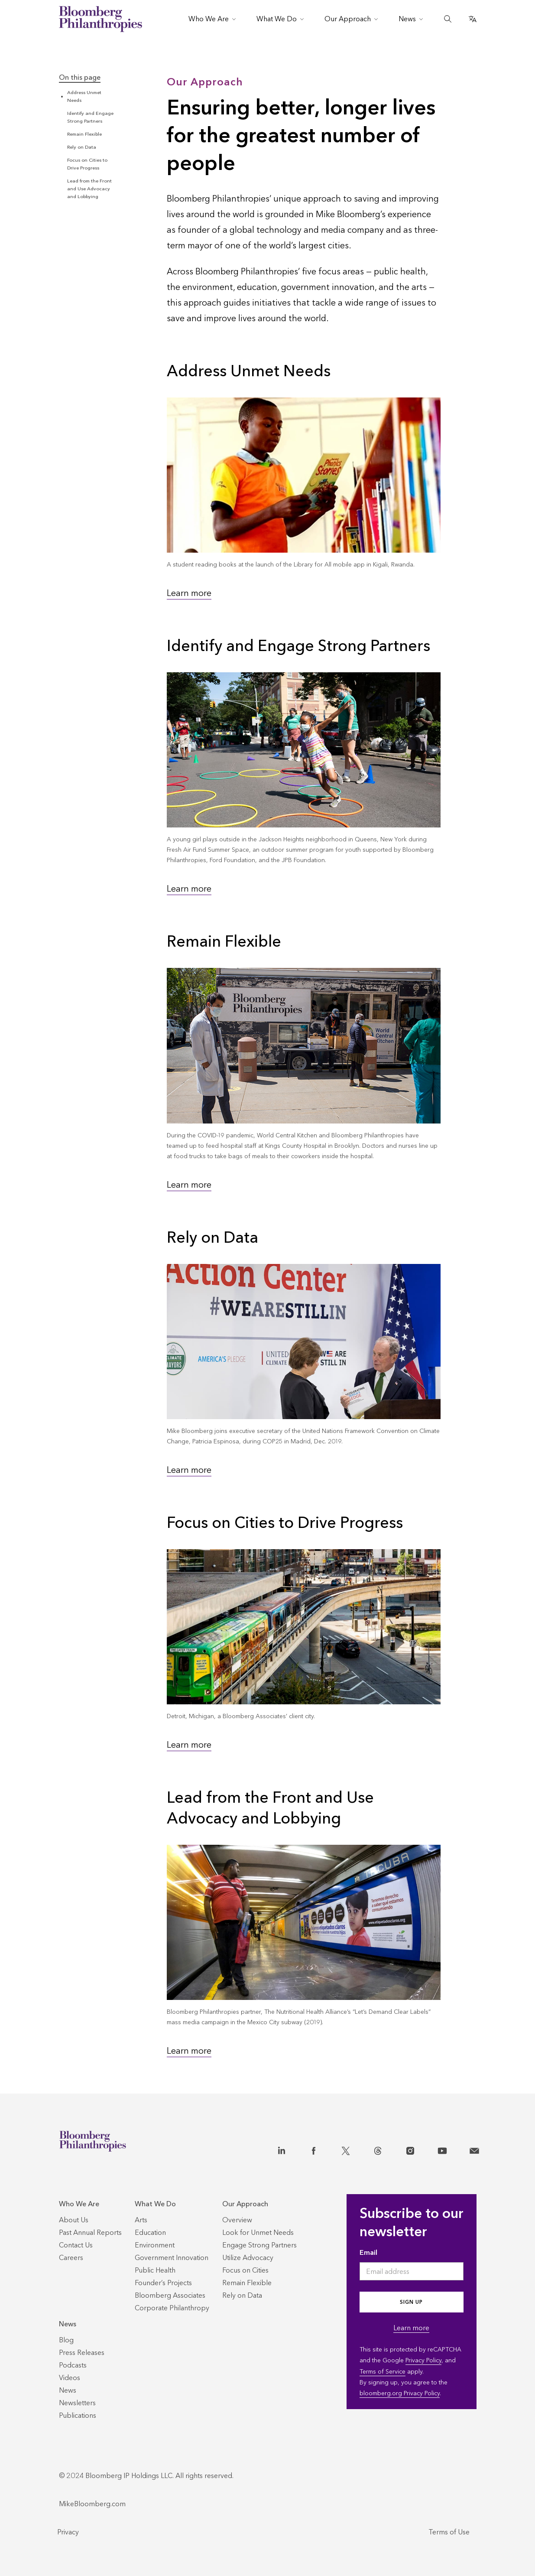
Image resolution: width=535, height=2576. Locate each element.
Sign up (411, 2302)
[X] (346, 2149)
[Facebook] (314, 2149)
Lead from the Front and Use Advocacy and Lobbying (89, 189)
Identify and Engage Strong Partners (298, 646)
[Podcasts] (73, 2365)
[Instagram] (410, 2149)
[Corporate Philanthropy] (172, 2308)
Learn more (189, 593)
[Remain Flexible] (247, 2282)
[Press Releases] (82, 2352)
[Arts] (141, 2220)
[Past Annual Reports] (90, 2232)
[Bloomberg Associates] (170, 2295)
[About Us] (74, 2220)
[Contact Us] (76, 2245)
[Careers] (71, 2257)
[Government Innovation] (172, 2257)
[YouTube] (442, 2149)
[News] (82, 2324)
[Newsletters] (77, 2403)
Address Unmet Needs (249, 371)
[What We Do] (172, 2204)
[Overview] (237, 2220)
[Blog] (66, 2340)
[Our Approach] (259, 2204)
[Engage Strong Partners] (259, 2245)
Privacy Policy (423, 2360)
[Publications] (77, 2415)
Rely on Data (81, 147)
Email (368, 2252)
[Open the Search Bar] (447, 19)
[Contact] (474, 2149)
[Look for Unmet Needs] (258, 2232)
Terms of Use (449, 2532)
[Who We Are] (90, 2204)
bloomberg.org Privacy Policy (400, 2393)
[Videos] (69, 2377)
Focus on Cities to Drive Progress (285, 1523)
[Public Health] (155, 2270)
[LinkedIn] (282, 2149)
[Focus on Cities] (245, 2270)
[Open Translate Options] (472, 19)
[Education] (150, 2232)
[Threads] (378, 2149)
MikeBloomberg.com (92, 2503)
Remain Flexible (84, 134)
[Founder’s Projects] (163, 2282)
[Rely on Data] (242, 2295)
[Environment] (155, 2245)
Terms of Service (382, 2372)
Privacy (68, 2532)
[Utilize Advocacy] (248, 2257)
